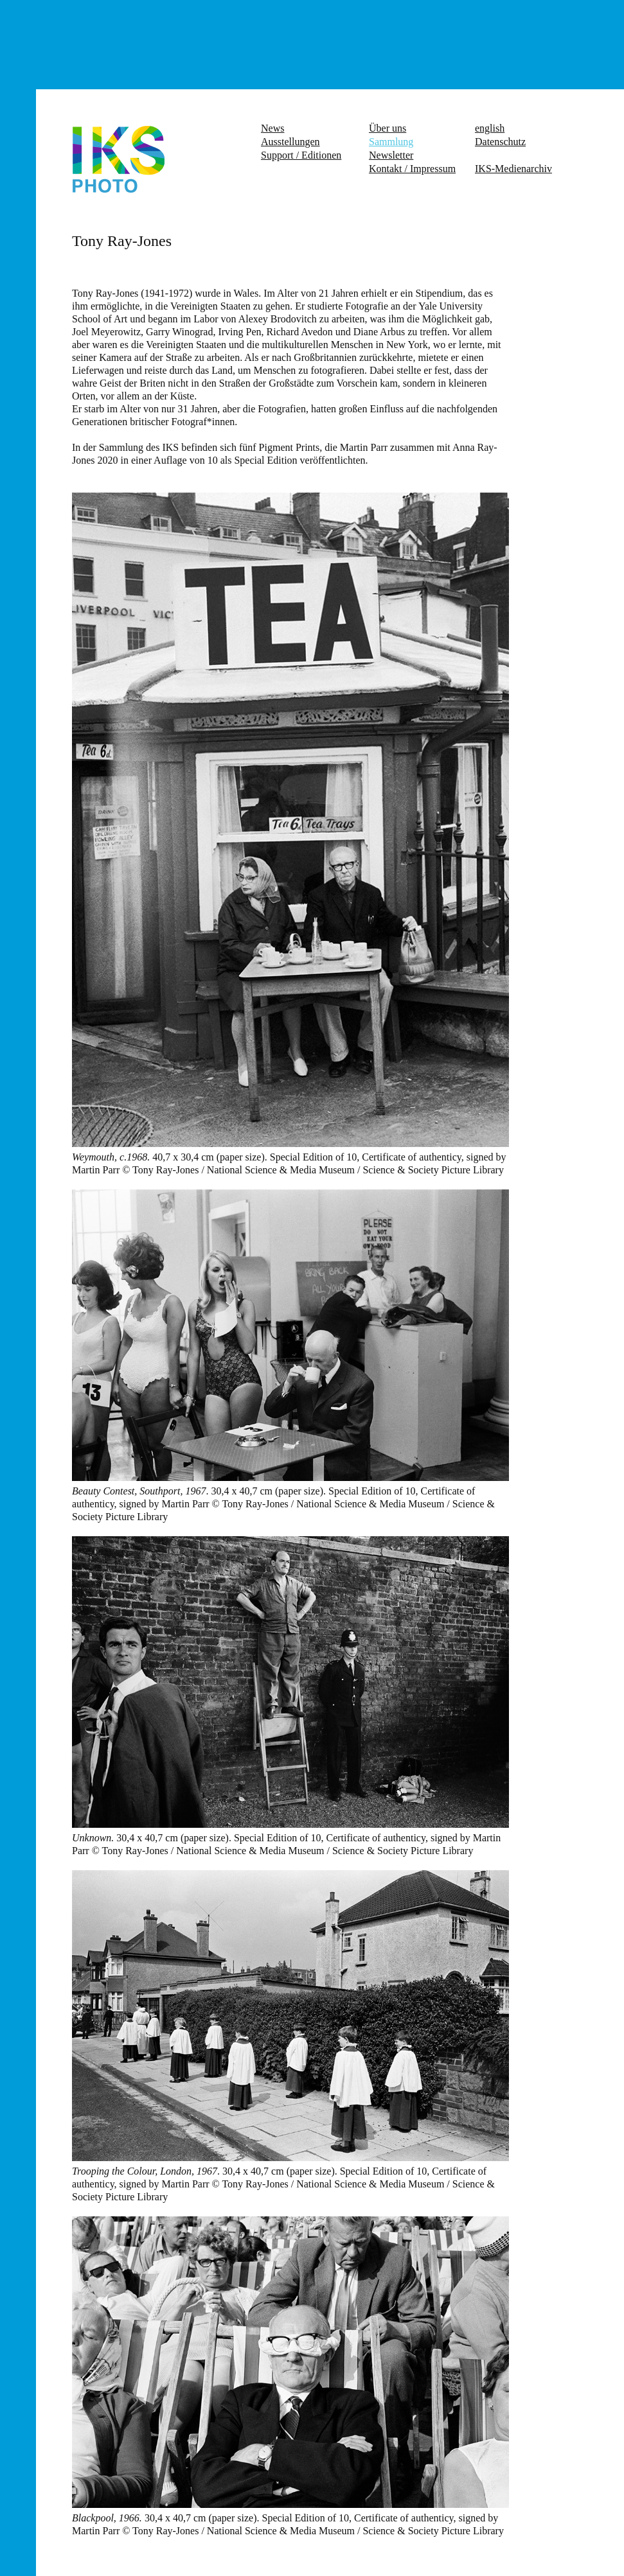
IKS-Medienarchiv (513, 168)
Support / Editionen (301, 155)
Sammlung (391, 141)
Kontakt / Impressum (412, 168)
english (489, 128)
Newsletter (391, 155)
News (272, 128)
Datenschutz (500, 141)
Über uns (387, 128)
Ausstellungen (290, 141)
